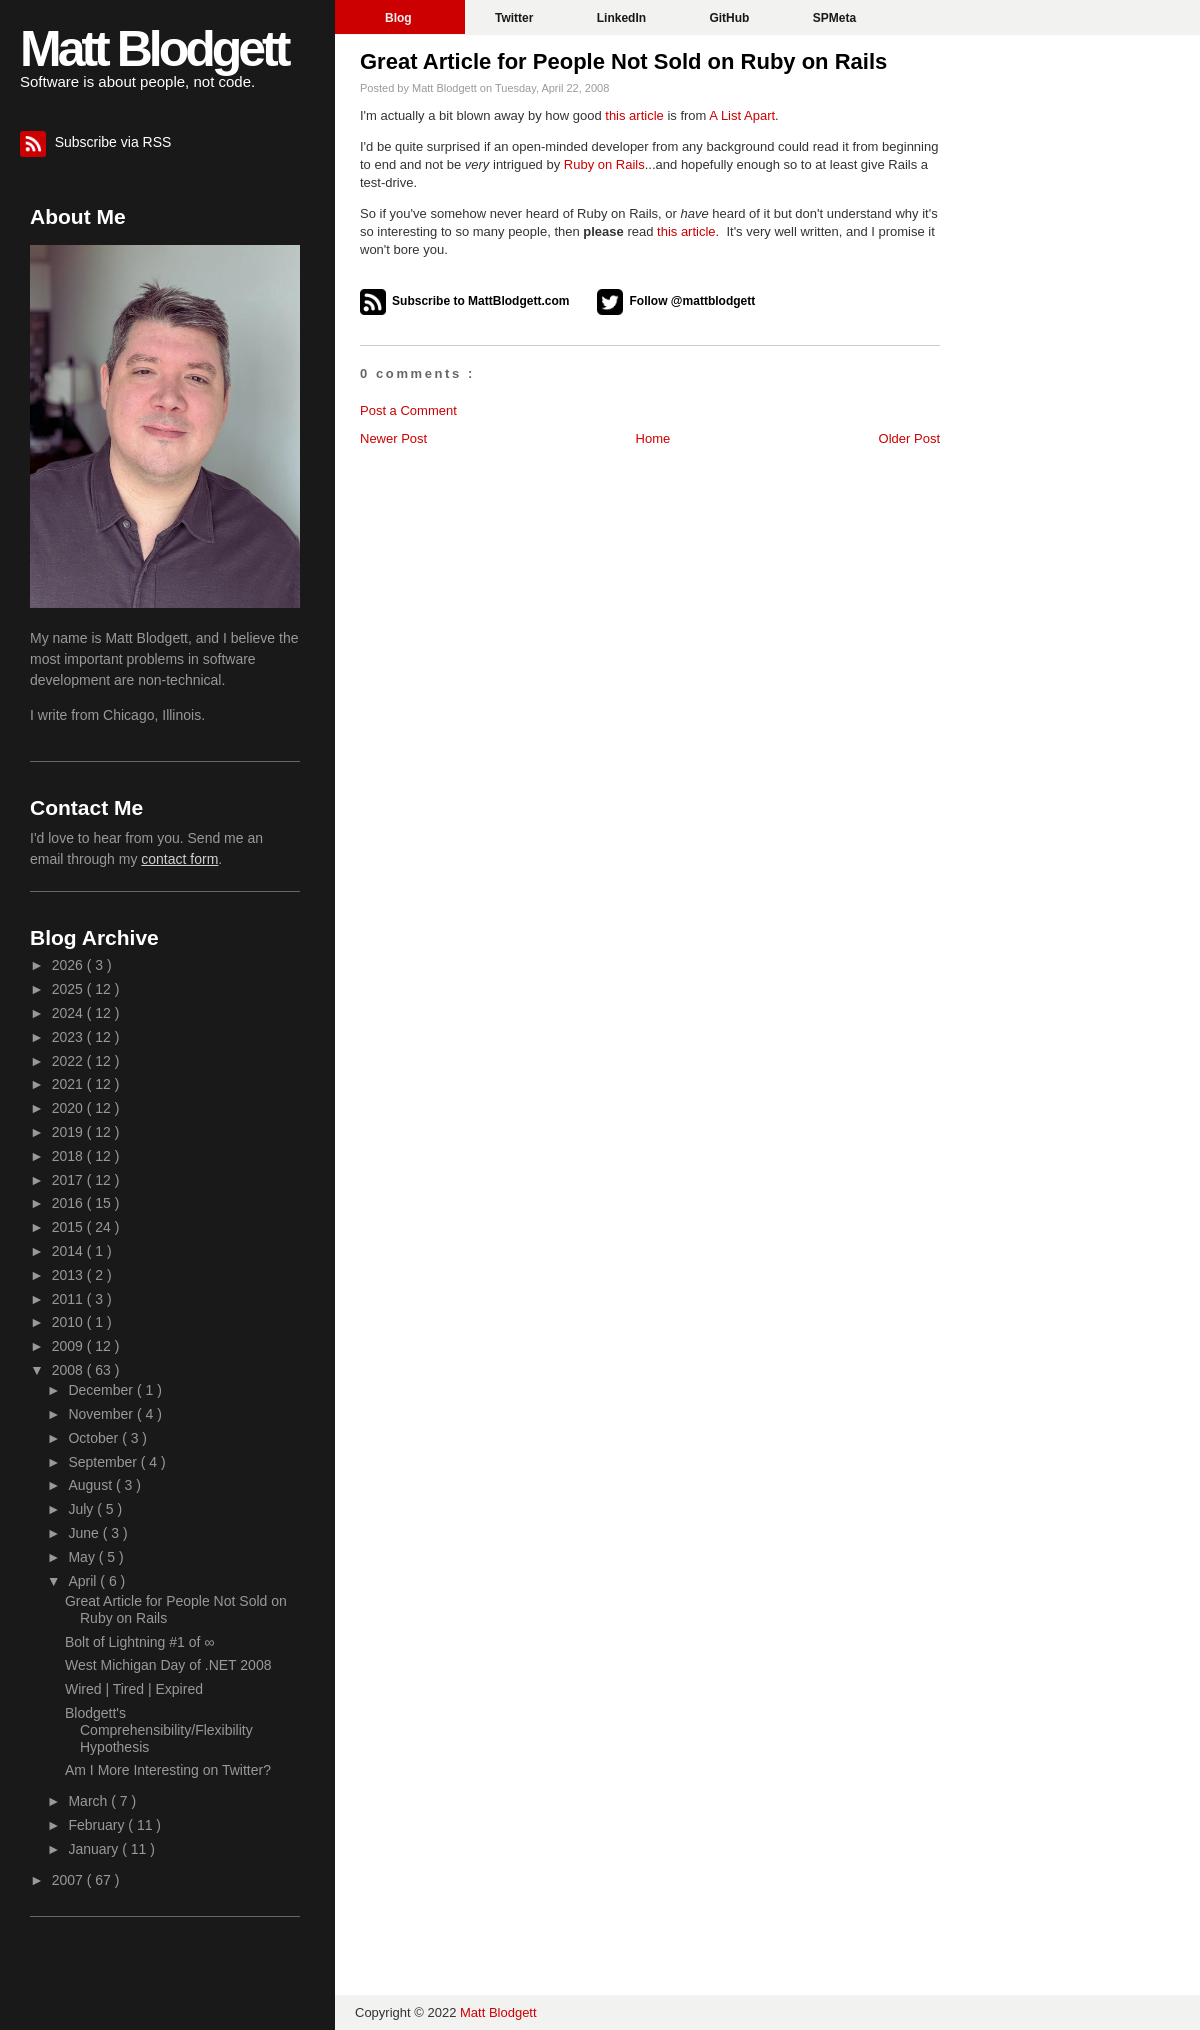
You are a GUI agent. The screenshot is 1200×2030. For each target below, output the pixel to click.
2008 (69, 1370)
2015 (69, 1227)
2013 (69, 1275)
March (89, 1801)
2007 (69, 1880)
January (95, 1849)
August (91, 1485)
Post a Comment (408, 410)
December (102, 1390)
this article (634, 115)
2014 (69, 1251)
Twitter (516, 18)
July (82, 1509)
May (83, 1557)
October (95, 1438)
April (84, 1581)
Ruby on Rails (604, 164)
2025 (69, 989)
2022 (69, 1061)
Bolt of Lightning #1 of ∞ (139, 1642)
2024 (69, 1013)
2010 (69, 1322)
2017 (69, 1180)
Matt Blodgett (153, 49)
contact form (179, 859)
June (85, 1533)
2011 (69, 1299)
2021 (69, 1084)
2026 (69, 965)
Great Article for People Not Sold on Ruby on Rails (623, 61)
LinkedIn (623, 18)
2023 (69, 1037)
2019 (69, 1132)
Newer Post (393, 438)
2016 (69, 1203)
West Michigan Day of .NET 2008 (168, 1665)
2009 (69, 1346)
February (98, 1825)
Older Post (909, 438)
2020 (69, 1108)
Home (653, 438)
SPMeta (834, 18)
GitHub (730, 18)
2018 (69, 1156)
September (104, 1462)
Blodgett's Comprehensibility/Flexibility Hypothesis (159, 1730)
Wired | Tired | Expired (134, 1689)
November (102, 1414)
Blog (400, 18)
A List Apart (742, 115)
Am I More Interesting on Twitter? (168, 1770)
